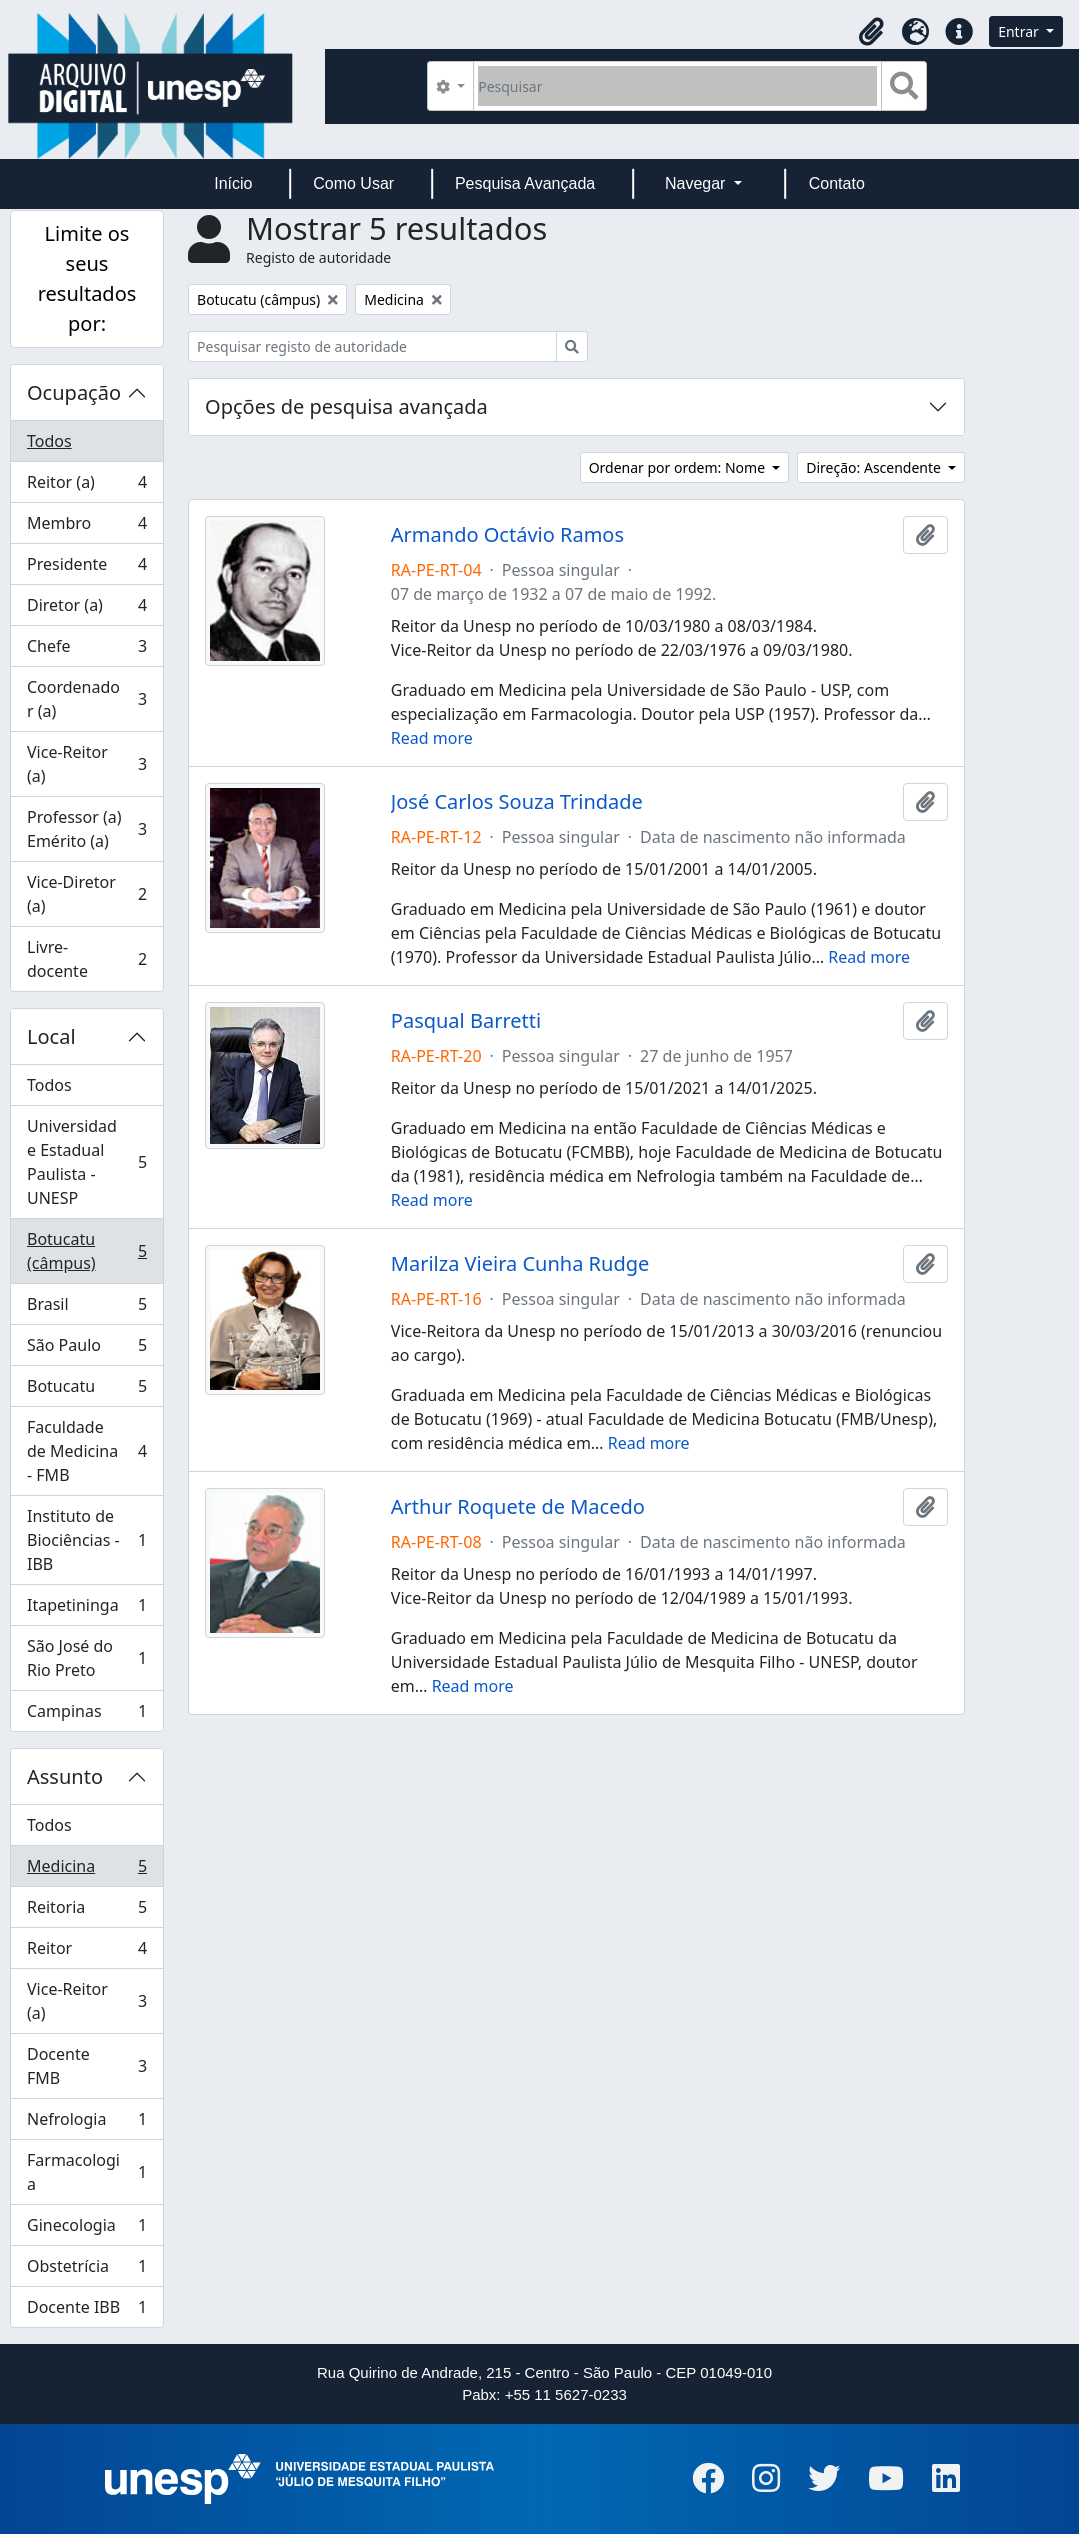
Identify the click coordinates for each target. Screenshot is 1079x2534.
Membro (86, 527)
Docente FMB (86, 2066)
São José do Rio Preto (86, 1658)
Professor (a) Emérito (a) (86, 829)
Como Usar (353, 183)
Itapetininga (86, 1609)
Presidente (86, 568)
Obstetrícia (86, 2270)
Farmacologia (86, 2172)
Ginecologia (86, 2229)
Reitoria (86, 1911)
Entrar (1020, 31)
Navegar (697, 183)
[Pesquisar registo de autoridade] (372, 346)
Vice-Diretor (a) (86, 894)
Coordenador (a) (86, 699)
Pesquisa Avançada (525, 183)
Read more (432, 738)
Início (233, 183)
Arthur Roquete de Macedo (518, 1507)
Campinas (86, 1715)
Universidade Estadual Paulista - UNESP (86, 1162)
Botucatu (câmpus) (86, 1251)
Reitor (86, 1952)
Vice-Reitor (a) (86, 764)
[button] (871, 32)
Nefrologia (86, 2123)
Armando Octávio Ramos (507, 535)
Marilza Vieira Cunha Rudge (520, 1264)
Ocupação (74, 392)
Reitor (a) (86, 486)
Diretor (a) (86, 609)
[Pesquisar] (677, 86)
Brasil (86, 1308)
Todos (49, 441)
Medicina (86, 1870)
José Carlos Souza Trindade (517, 802)
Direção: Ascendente (875, 467)
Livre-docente (86, 959)
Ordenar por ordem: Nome (679, 467)
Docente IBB (86, 2311)
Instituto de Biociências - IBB (86, 1540)
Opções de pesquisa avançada (346, 406)
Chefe (86, 650)
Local (51, 1036)
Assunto (65, 1776)
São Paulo (86, 1349)
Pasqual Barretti (466, 1021)
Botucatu (86, 1390)
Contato (837, 183)
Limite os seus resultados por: (87, 278)
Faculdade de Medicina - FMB (86, 1451)
